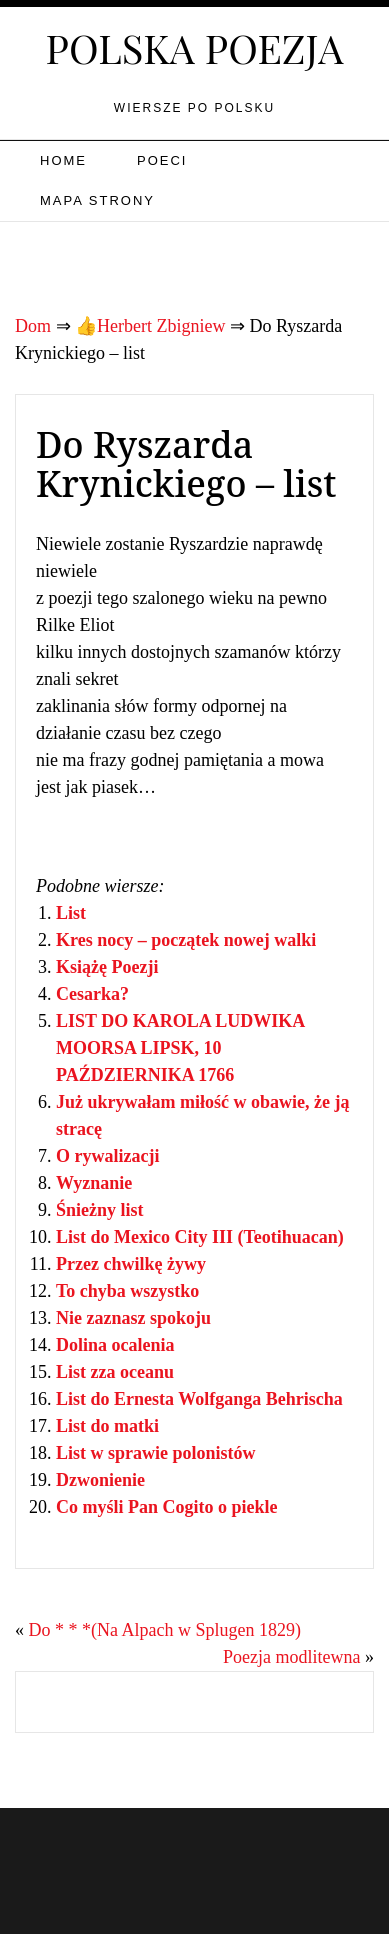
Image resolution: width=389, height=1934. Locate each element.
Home (63, 160)
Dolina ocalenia (115, 1345)
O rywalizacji (107, 1156)
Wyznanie (94, 1183)
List (71, 913)
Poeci (162, 160)
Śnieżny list (100, 1210)
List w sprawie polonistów (156, 1453)
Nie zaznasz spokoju (133, 1318)
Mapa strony (97, 200)
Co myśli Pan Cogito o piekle (167, 1507)
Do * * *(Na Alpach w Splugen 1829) (165, 1630)
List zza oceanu (115, 1372)
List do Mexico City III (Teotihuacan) (200, 1237)
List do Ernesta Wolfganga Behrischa (199, 1399)
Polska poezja (195, 47)
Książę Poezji (107, 967)
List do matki (107, 1426)
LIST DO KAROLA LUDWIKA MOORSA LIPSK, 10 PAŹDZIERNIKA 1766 (180, 1048)
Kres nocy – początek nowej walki (186, 940)
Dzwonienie (100, 1480)
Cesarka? (92, 994)
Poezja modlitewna (291, 1657)
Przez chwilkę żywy (131, 1264)
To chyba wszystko (127, 1291)
